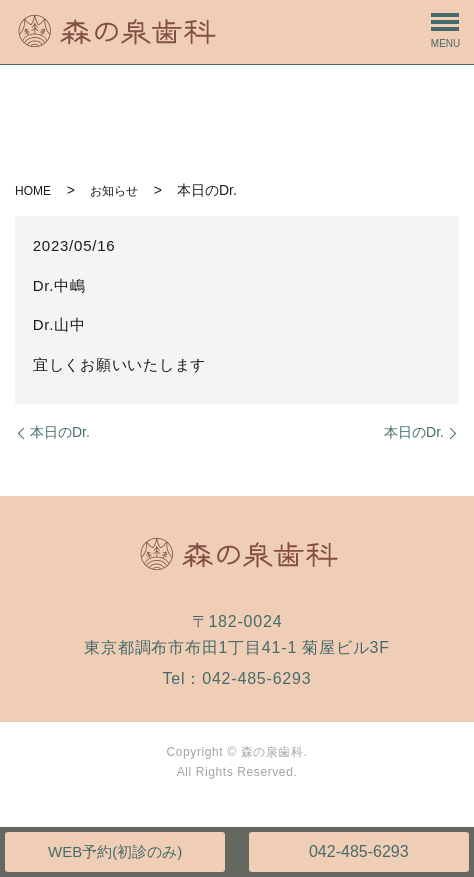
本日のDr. (60, 432)
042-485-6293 (359, 851)
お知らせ (114, 191)
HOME (33, 191)
